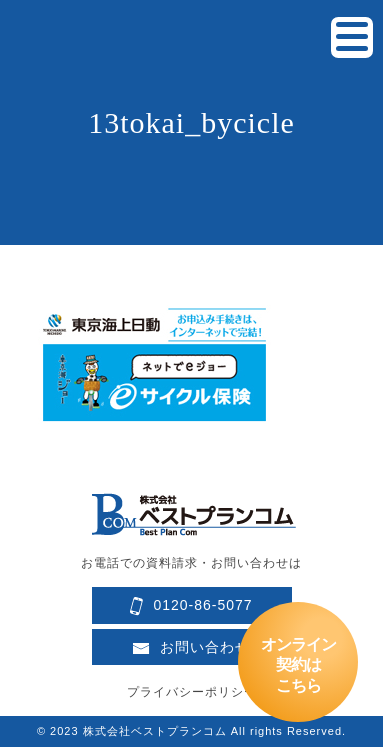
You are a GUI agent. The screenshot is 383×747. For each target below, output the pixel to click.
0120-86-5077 (191, 606)
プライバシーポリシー (192, 692)
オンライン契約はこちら (298, 665)
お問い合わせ (191, 647)
